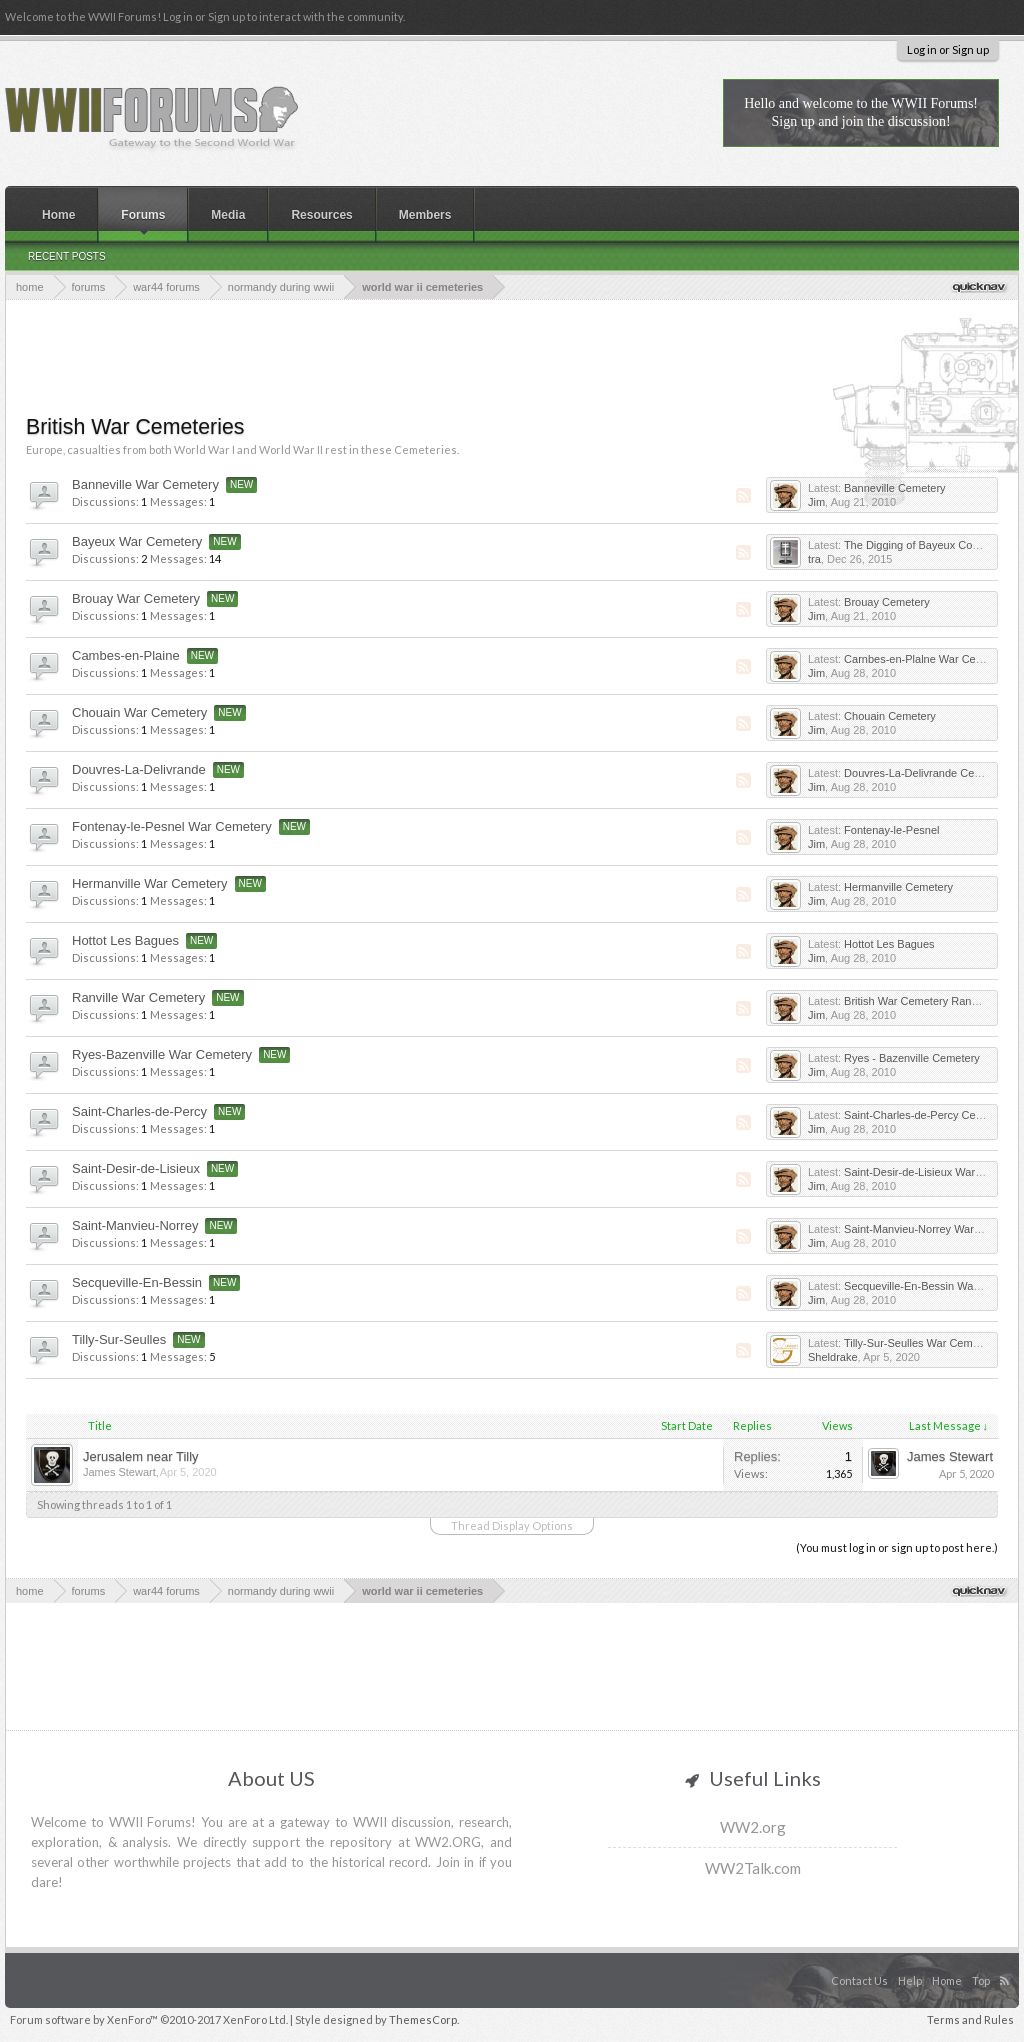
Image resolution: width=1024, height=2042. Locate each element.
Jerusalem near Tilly (141, 1456)
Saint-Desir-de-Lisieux (136, 1168)
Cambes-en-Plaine (126, 655)
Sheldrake (833, 1357)
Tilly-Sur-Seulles (119, 1339)
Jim (816, 502)
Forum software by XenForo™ (149, 2019)
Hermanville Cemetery (898, 887)
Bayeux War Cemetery (137, 541)
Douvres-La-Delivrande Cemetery (926, 773)
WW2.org (753, 1827)
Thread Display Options (512, 1525)
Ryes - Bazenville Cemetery (912, 1058)
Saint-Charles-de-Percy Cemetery (926, 1115)
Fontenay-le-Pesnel (891, 830)
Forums (143, 215)
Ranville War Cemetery (138, 997)
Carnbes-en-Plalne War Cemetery (926, 659)
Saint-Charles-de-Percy (139, 1111)
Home (58, 215)
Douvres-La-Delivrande (139, 769)
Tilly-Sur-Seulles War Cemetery (920, 1343)
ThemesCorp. (424, 2019)
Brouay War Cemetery (136, 598)
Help (910, 1980)
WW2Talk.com (753, 1868)
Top (981, 1980)
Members (425, 215)
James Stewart (119, 1472)
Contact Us (859, 1980)
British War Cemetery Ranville (917, 1001)
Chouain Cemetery (890, 716)
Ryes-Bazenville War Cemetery (162, 1054)
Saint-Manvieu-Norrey (135, 1225)
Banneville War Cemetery (145, 484)
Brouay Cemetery (887, 602)
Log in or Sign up (948, 49)
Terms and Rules (970, 2019)
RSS (742, 496)
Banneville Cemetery (895, 488)
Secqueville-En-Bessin (137, 1282)
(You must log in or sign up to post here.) (897, 1547)
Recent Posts (67, 256)
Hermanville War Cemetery (150, 883)
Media (228, 215)
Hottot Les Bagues (125, 940)
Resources (321, 215)
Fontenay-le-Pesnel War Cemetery (172, 826)
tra (814, 559)
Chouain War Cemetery (139, 712)
